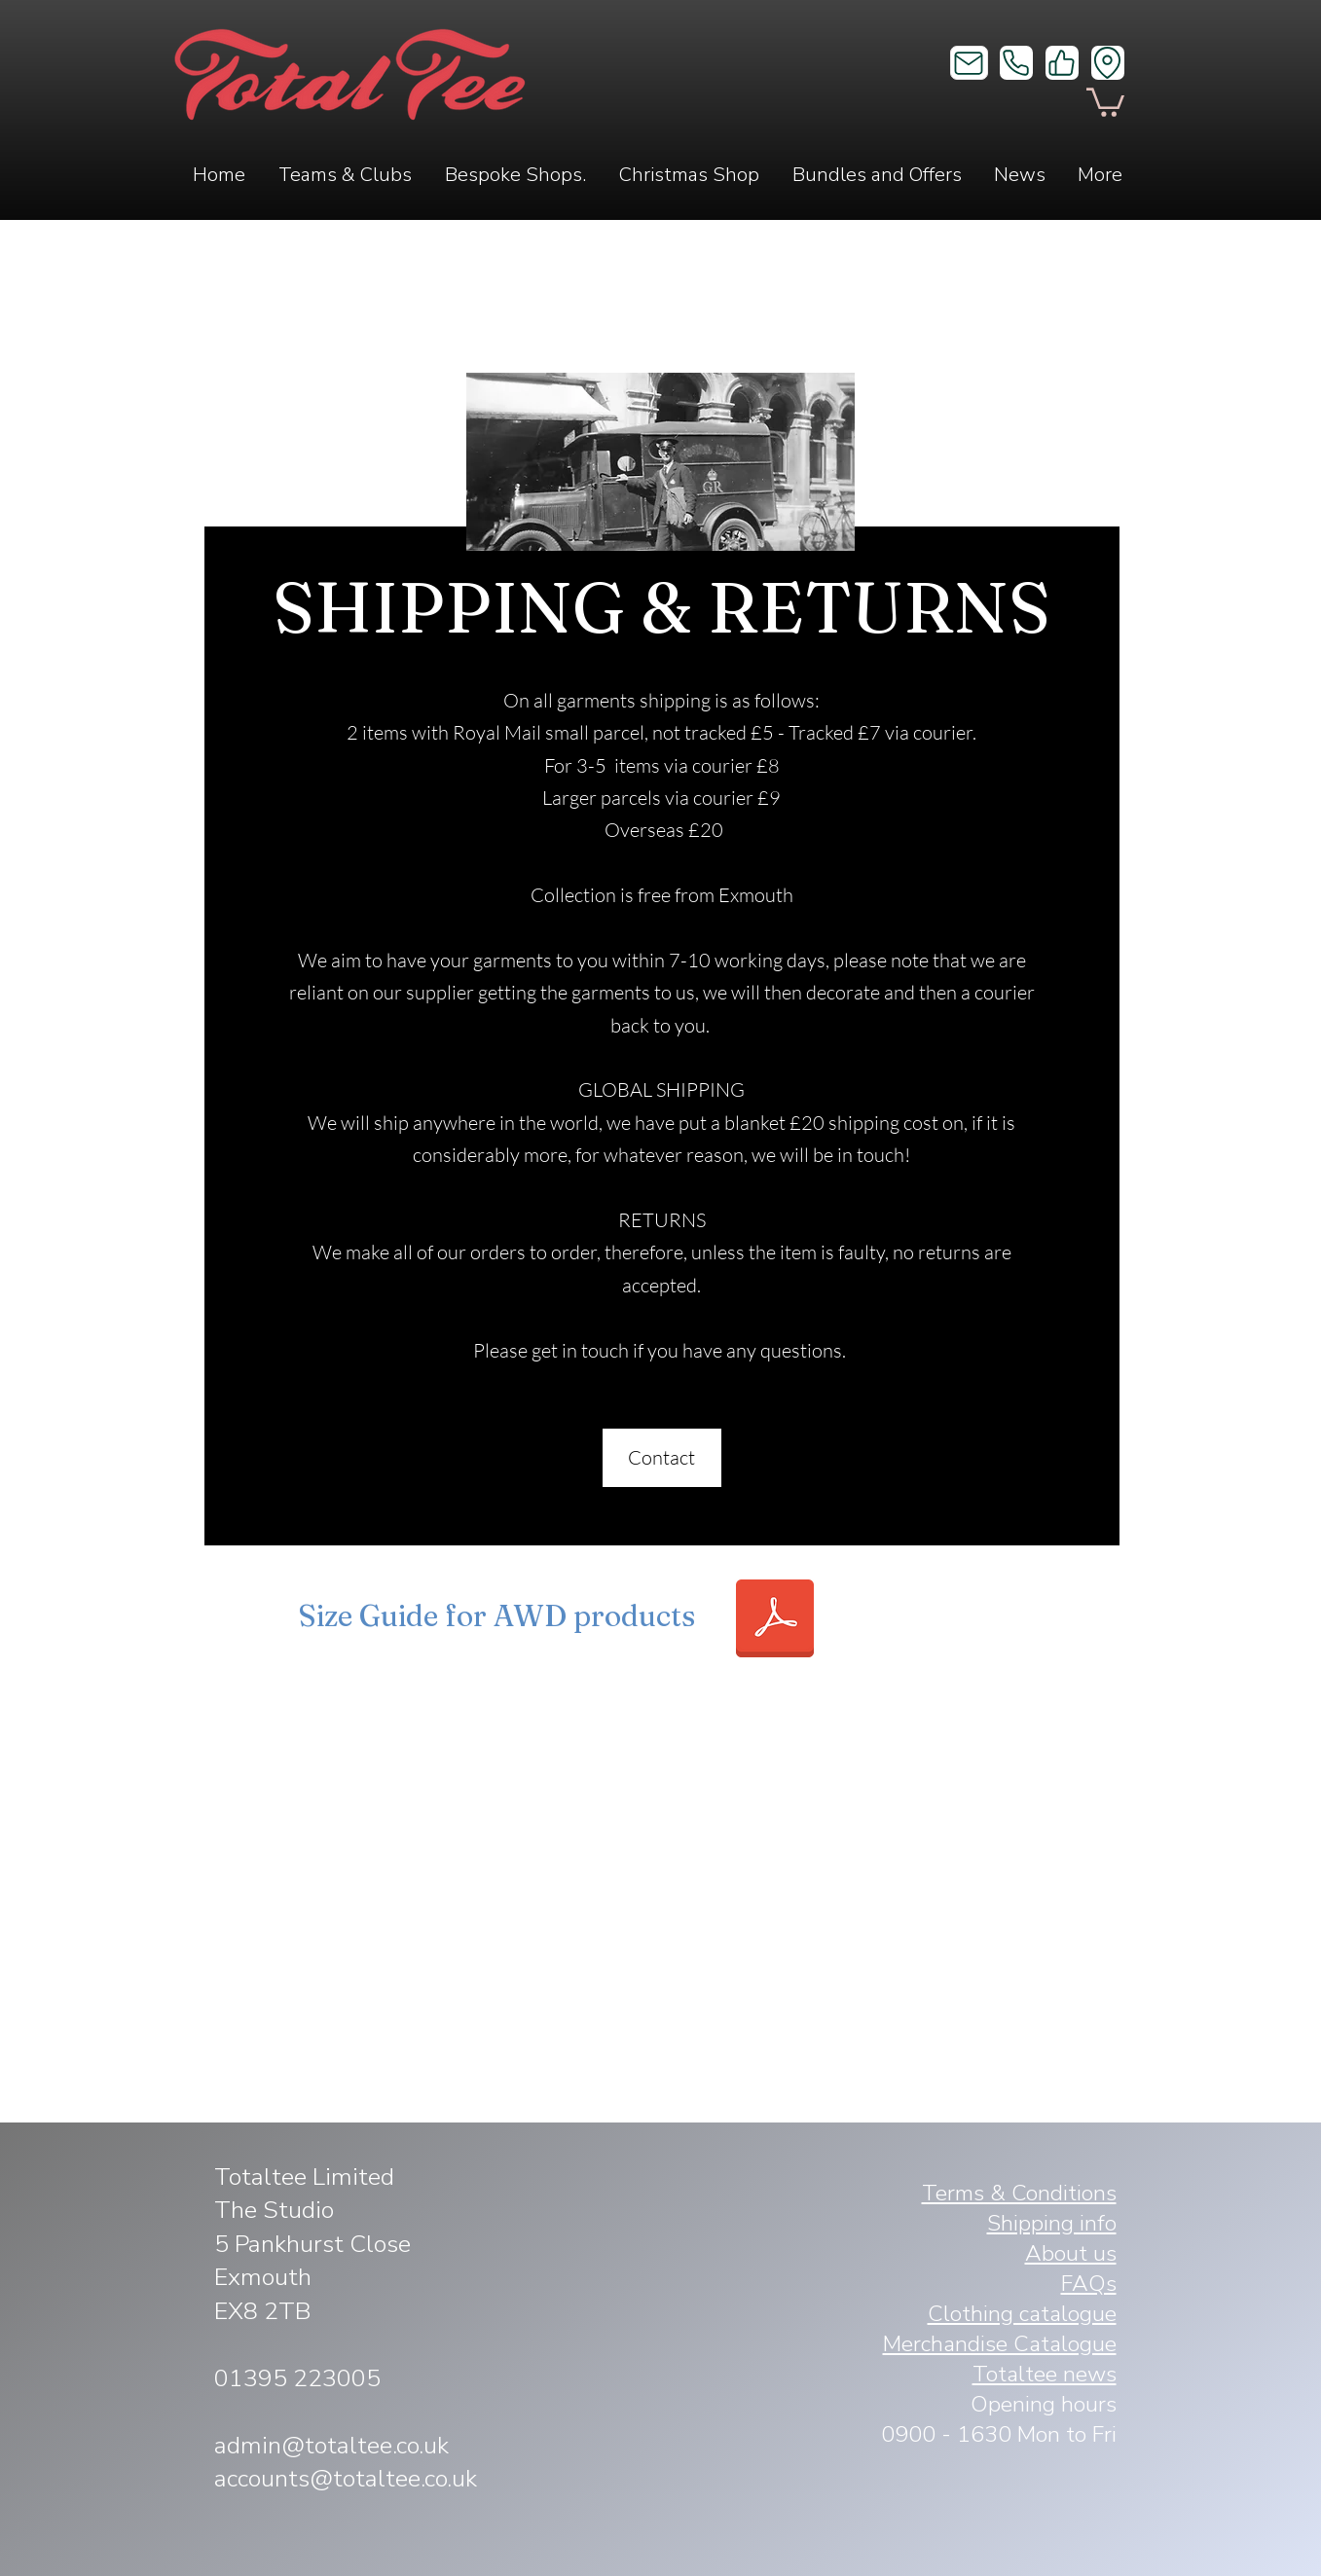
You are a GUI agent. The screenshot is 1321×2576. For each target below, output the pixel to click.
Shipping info (1052, 2223)
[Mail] (969, 63)
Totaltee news (1044, 2374)
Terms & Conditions (1019, 2193)
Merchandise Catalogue (1000, 2344)
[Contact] (662, 1458)
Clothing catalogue (1022, 2314)
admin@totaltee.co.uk (331, 2445)
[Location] (1107, 63)
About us (1071, 2253)
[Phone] (1016, 63)
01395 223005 (297, 2378)
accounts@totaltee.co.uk (345, 2478)
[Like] (1062, 63)
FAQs (1089, 2283)
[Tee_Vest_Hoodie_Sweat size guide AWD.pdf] (775, 1621)
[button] (1105, 101)
